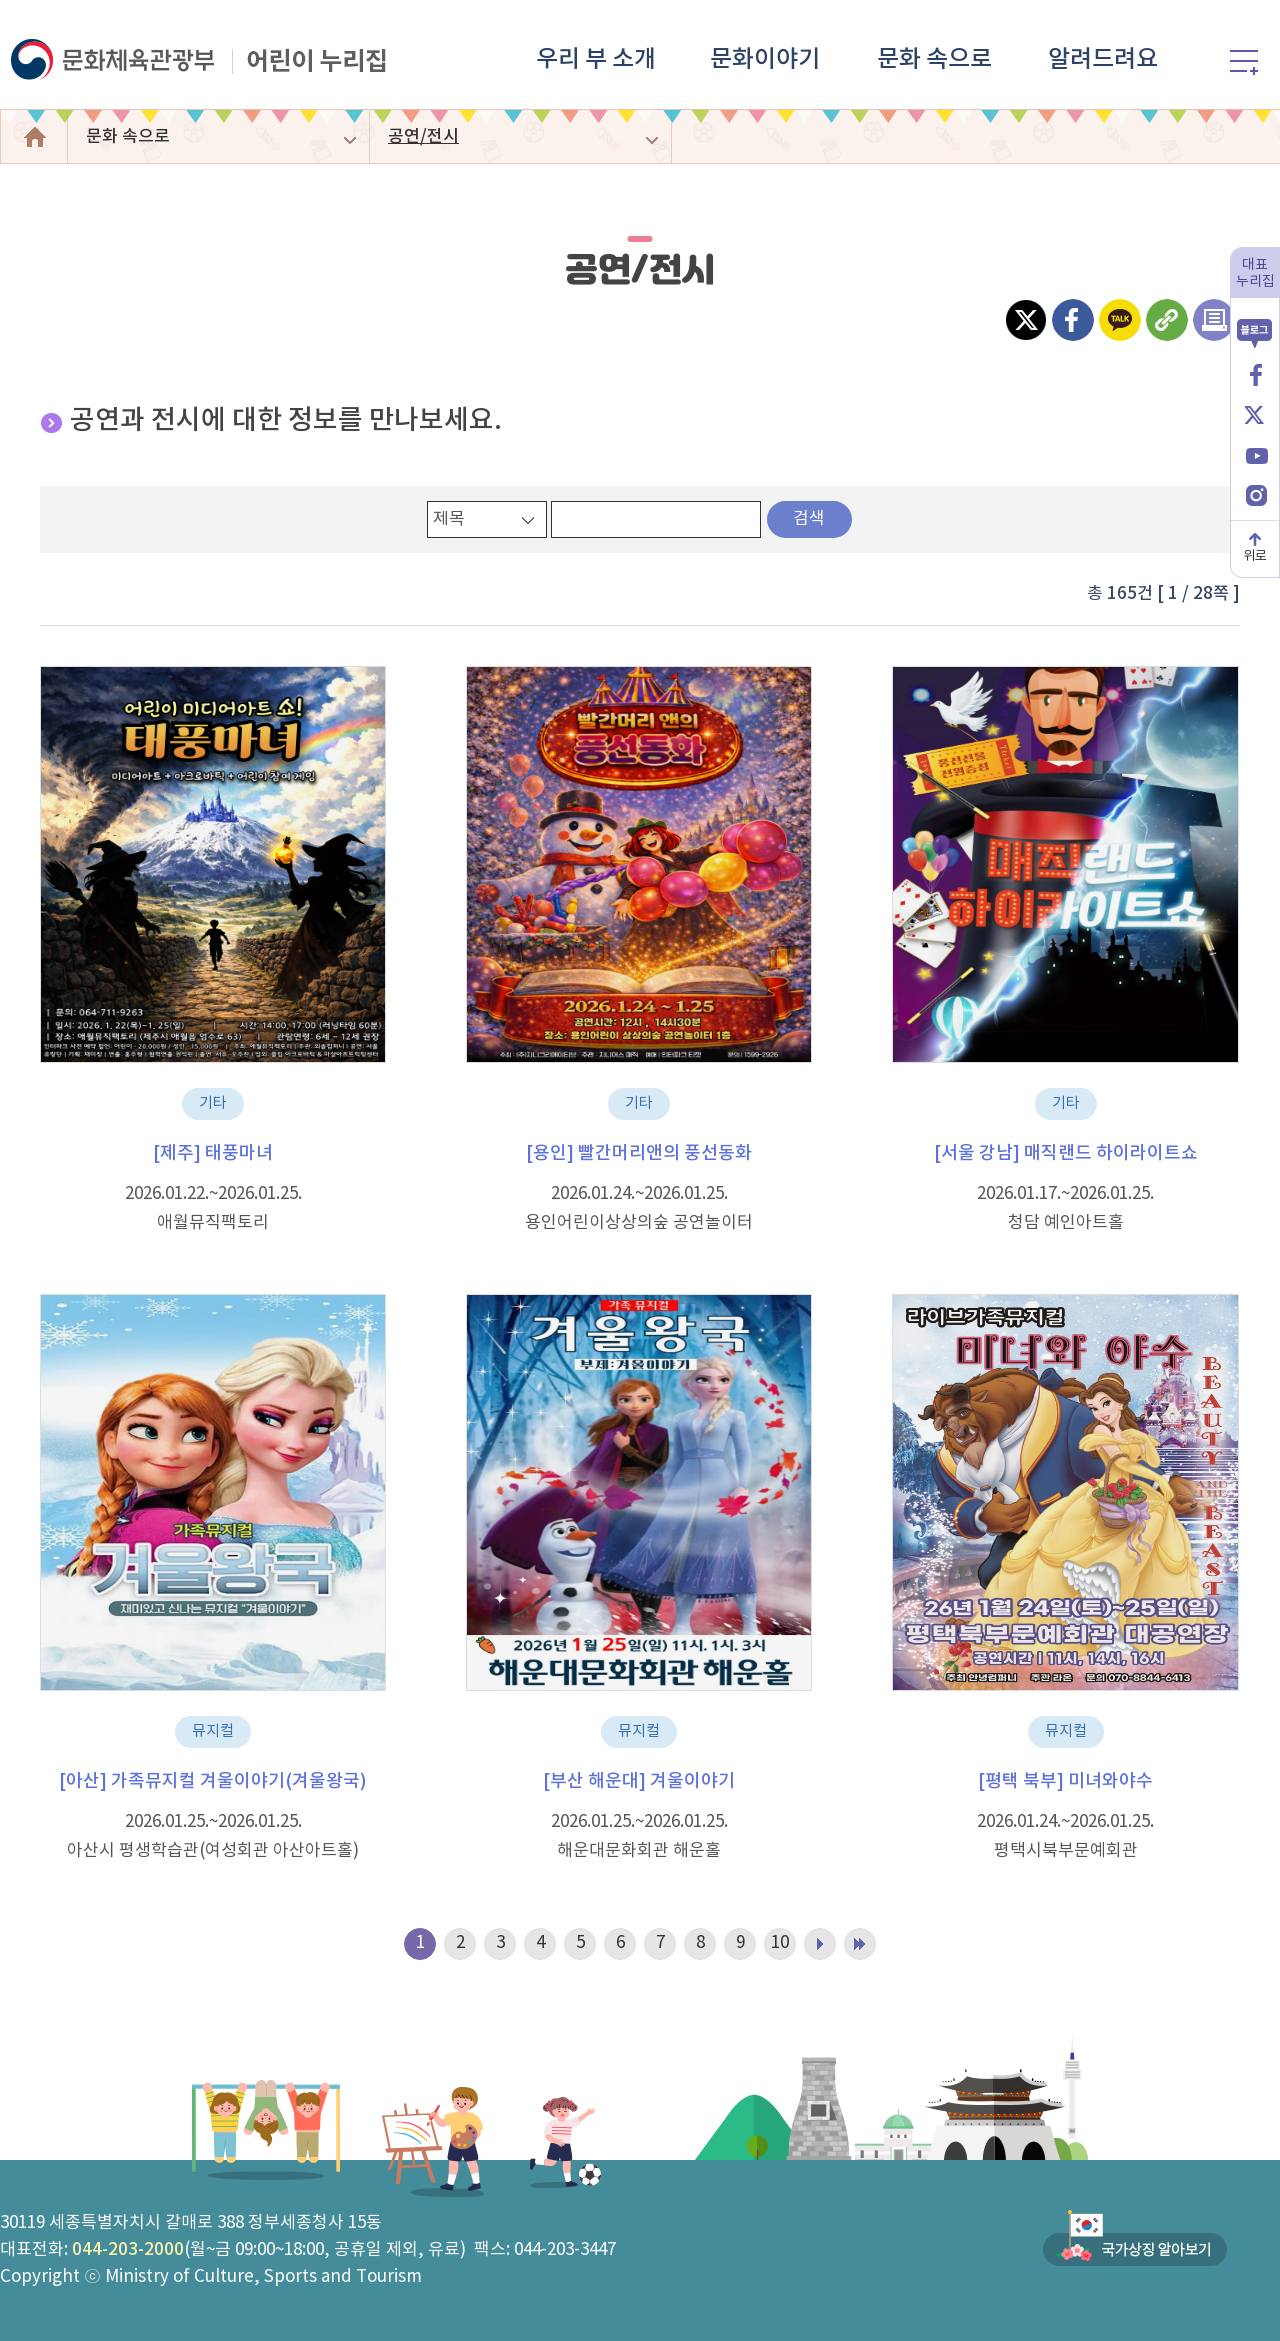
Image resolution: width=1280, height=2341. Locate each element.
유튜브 (1255, 453)
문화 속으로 (934, 60)
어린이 (34, 136)
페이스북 (1255, 373)
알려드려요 (1103, 60)
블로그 (1255, 324)
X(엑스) (1255, 413)
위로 (1255, 556)
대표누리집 (1255, 273)
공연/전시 (423, 137)
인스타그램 (1255, 493)
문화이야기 (765, 60)
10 (780, 1943)
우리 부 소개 (596, 60)
